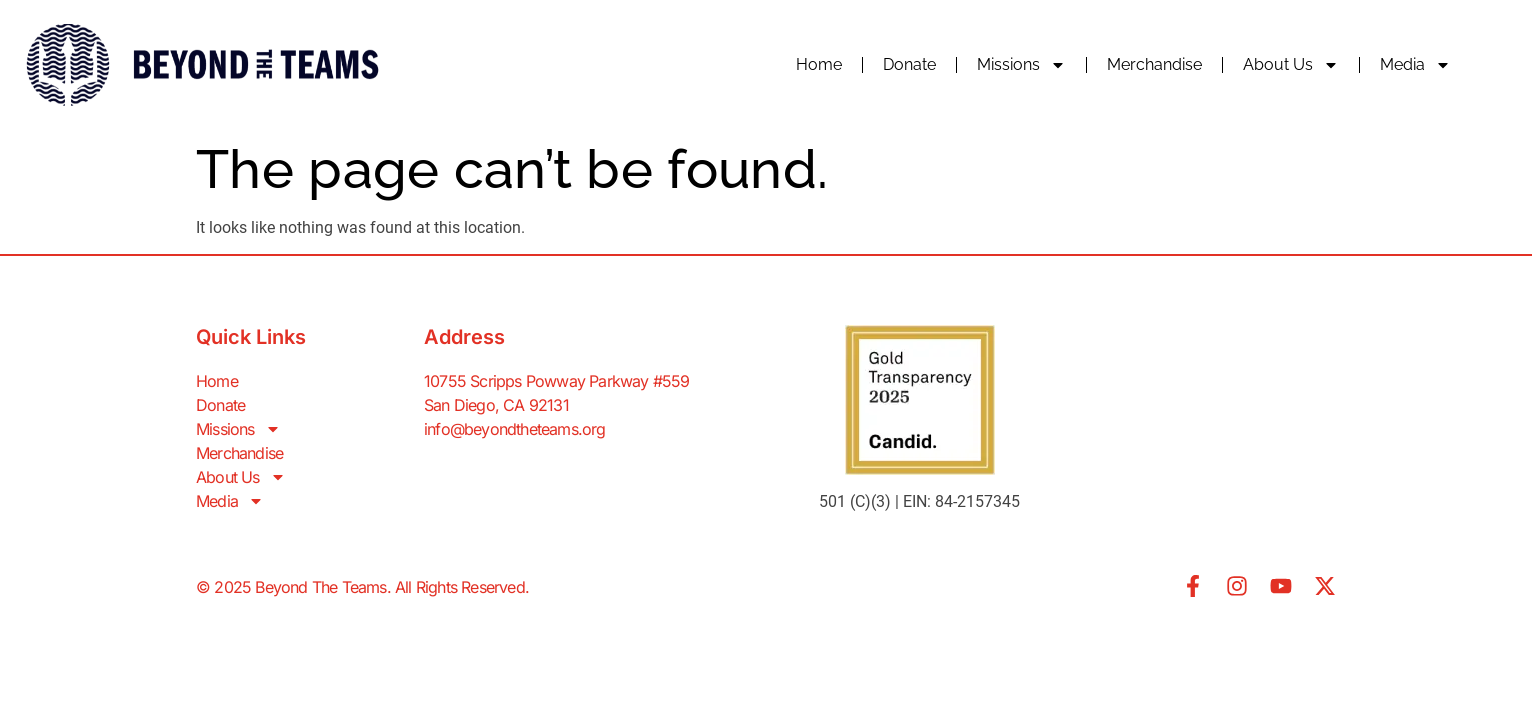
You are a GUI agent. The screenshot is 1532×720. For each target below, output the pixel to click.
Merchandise (1154, 64)
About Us (1291, 65)
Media (1415, 65)
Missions (1021, 65)
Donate (909, 64)
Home (819, 64)
